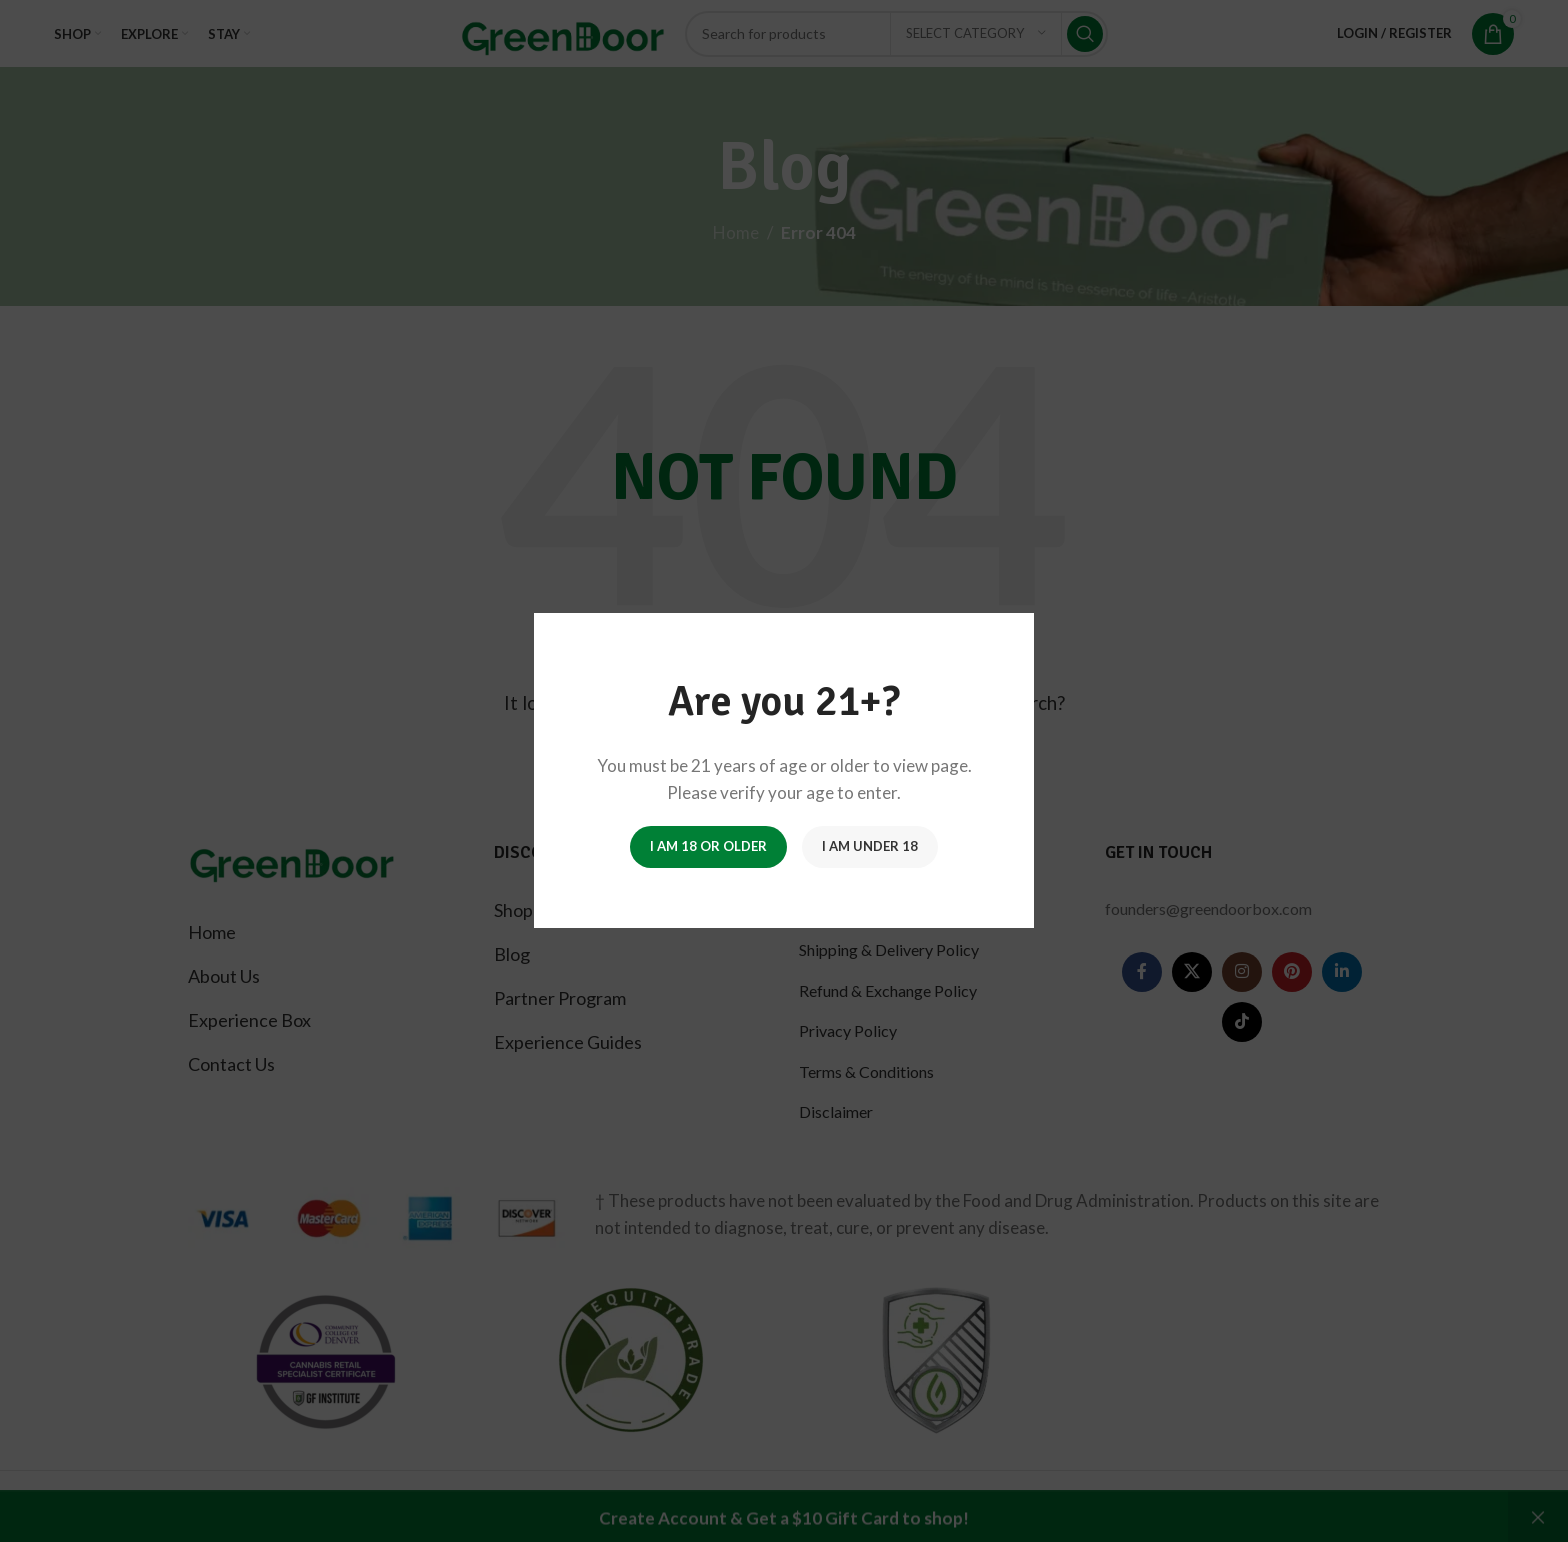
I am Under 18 (870, 847)
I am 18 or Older (708, 847)
